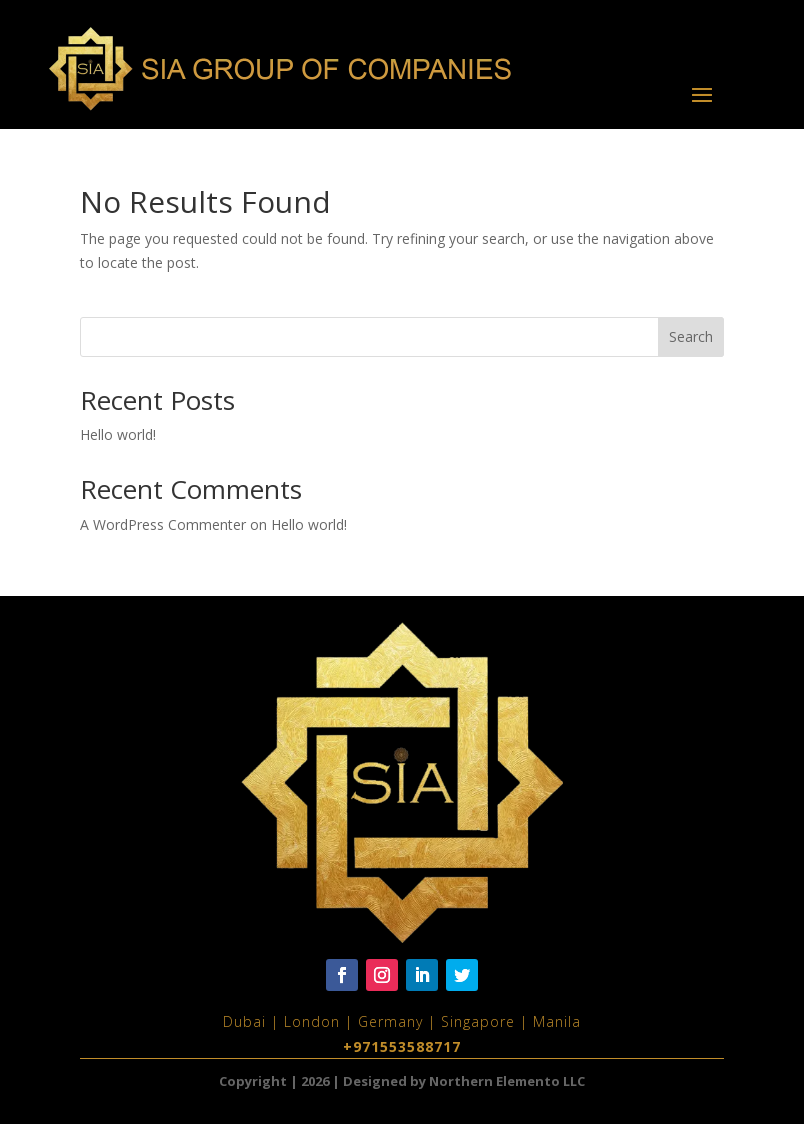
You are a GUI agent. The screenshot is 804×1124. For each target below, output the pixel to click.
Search (691, 336)
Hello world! (118, 434)
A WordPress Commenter (163, 524)
